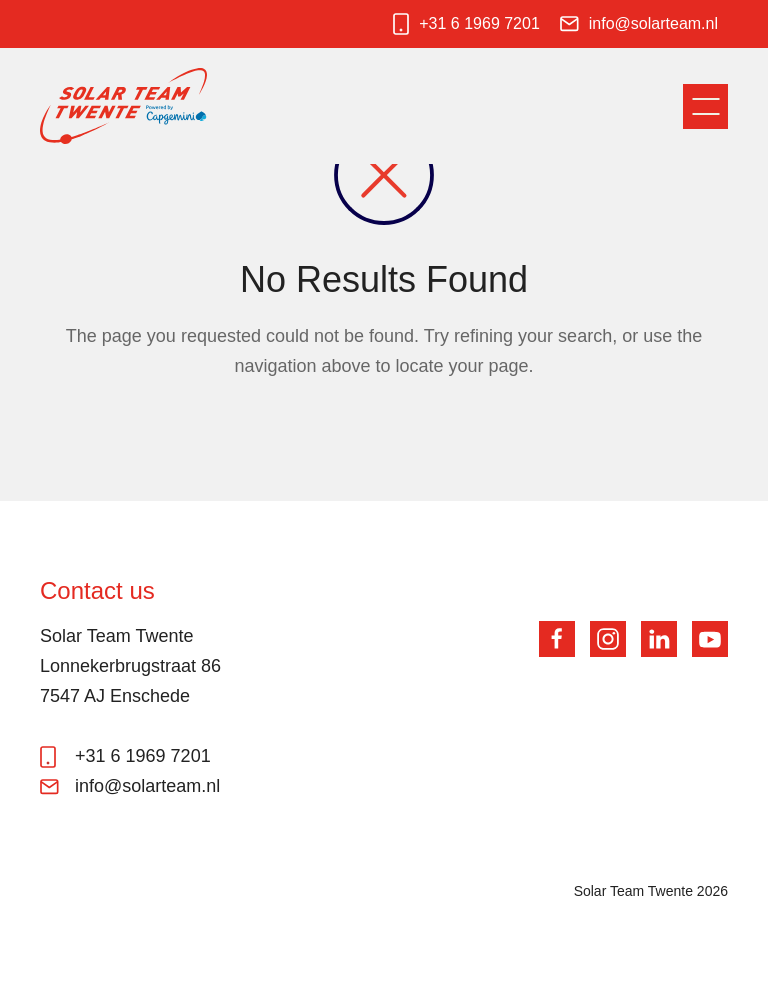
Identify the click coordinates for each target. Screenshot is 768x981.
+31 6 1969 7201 (479, 23)
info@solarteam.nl (653, 23)
